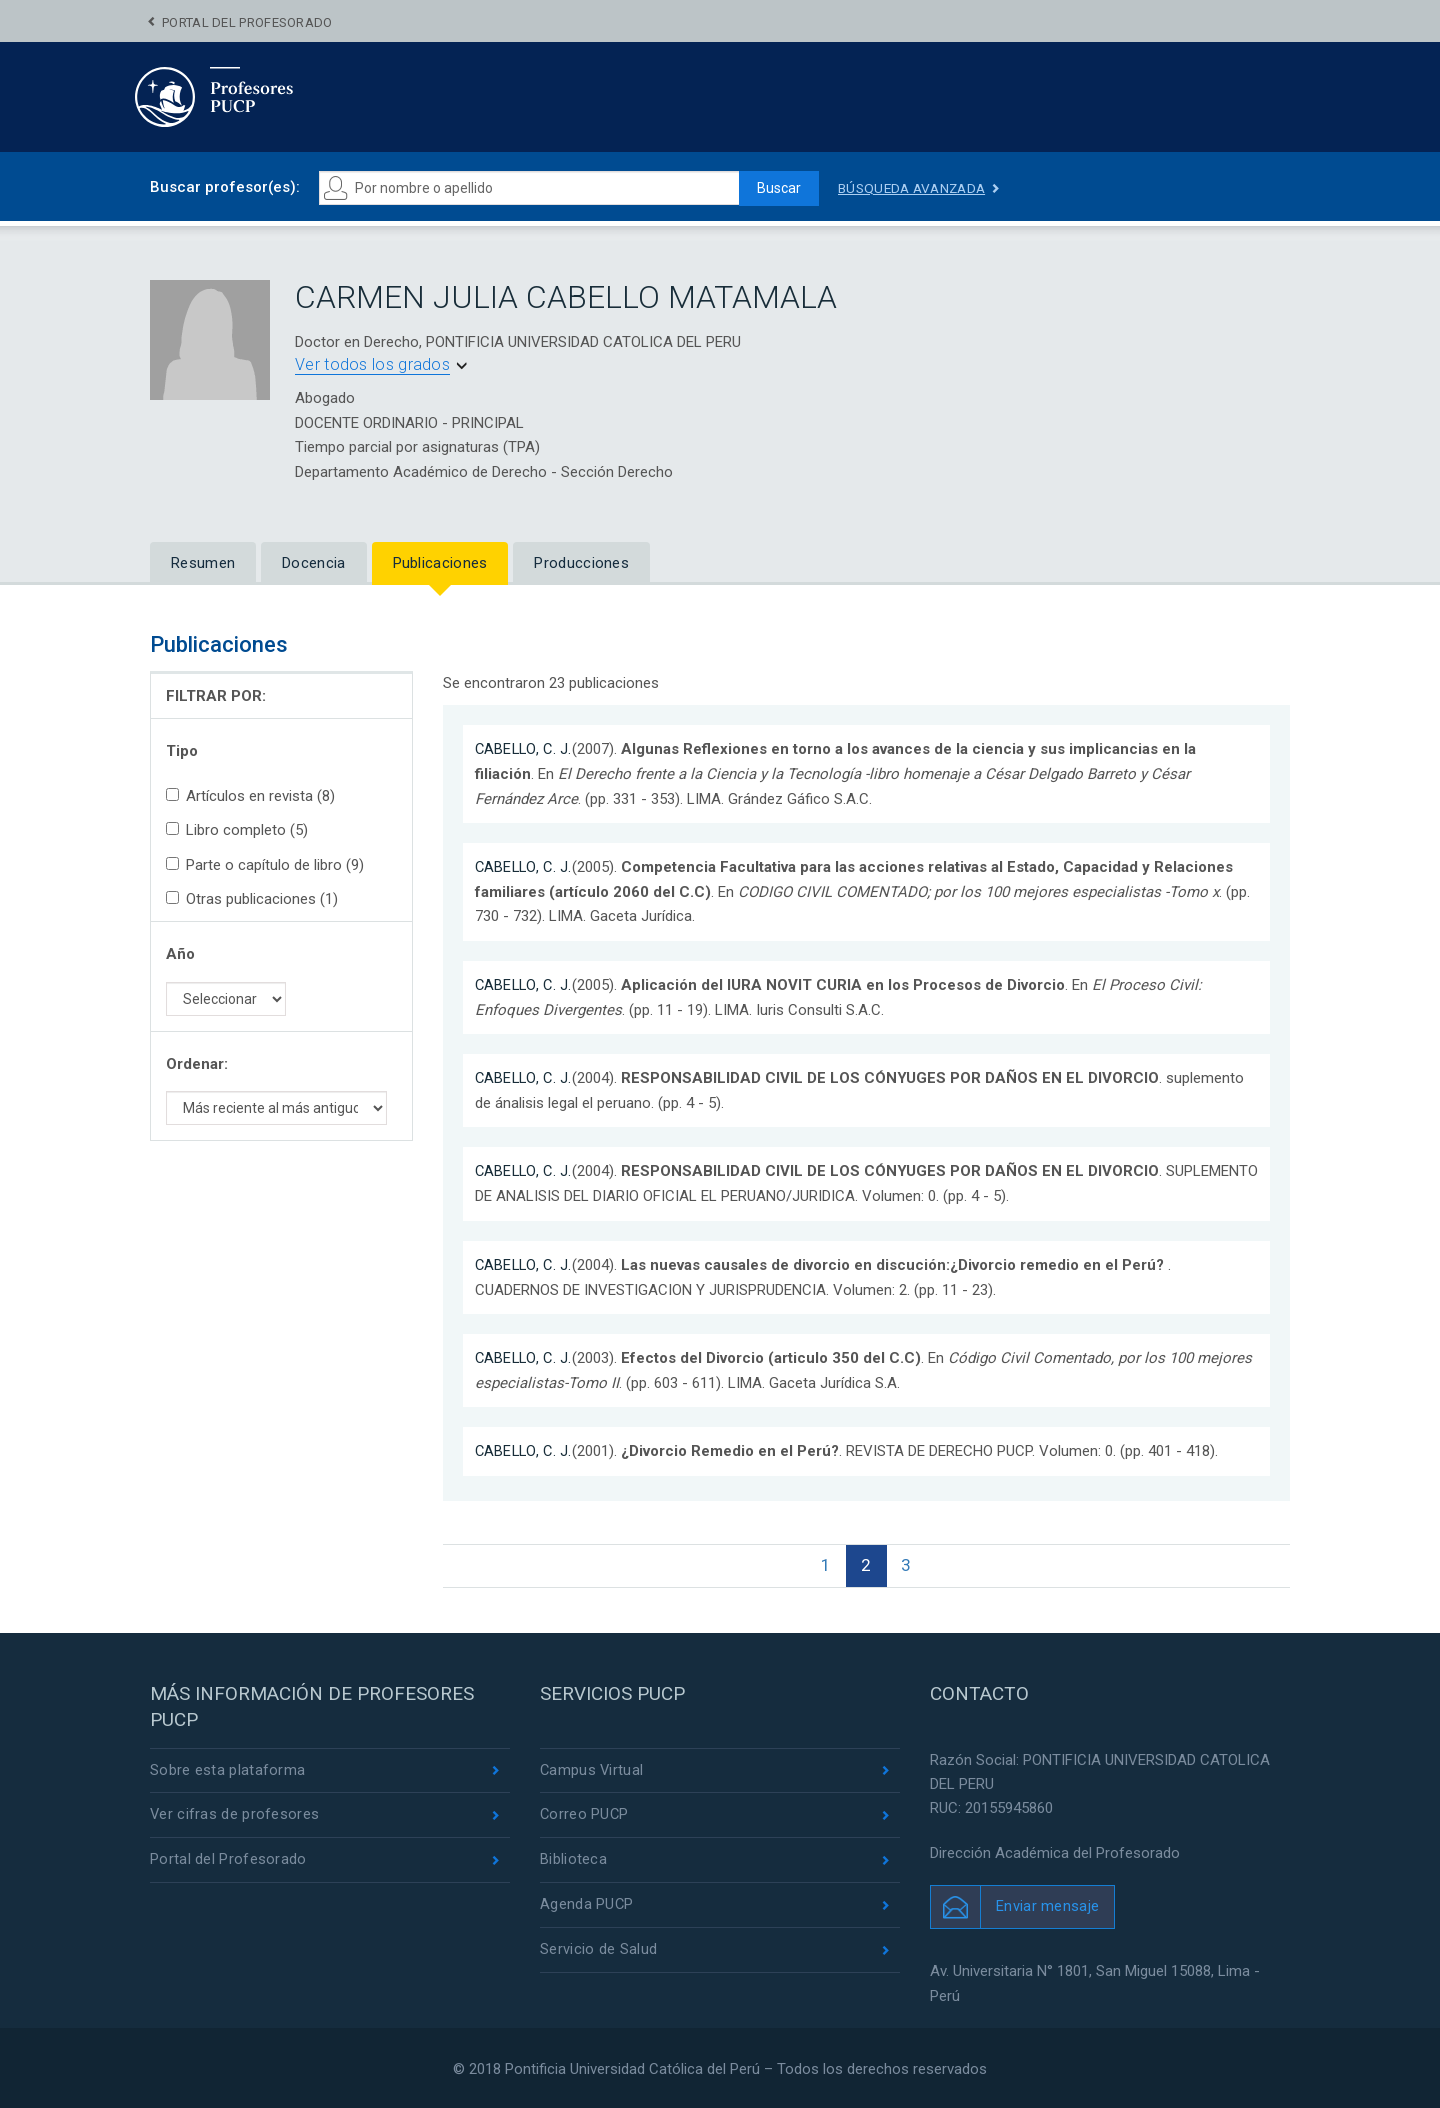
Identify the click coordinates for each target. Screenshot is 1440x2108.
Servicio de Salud (598, 1951)
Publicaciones (440, 563)
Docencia (313, 563)
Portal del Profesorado (247, 22)
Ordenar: (197, 1064)
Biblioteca (573, 1860)
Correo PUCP (585, 1815)
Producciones (581, 563)
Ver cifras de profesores (235, 1815)
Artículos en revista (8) (250, 796)
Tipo (182, 751)
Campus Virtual (592, 1769)
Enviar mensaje (1047, 1905)
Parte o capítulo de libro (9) (265, 865)
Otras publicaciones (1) (252, 899)
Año (180, 954)
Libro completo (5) (237, 830)
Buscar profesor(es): (225, 187)
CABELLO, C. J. (525, 749)
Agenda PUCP (587, 1905)
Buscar (776, 188)
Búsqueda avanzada (915, 188)
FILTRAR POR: (216, 696)
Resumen (203, 563)
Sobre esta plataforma (227, 1769)
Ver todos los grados (372, 364)
